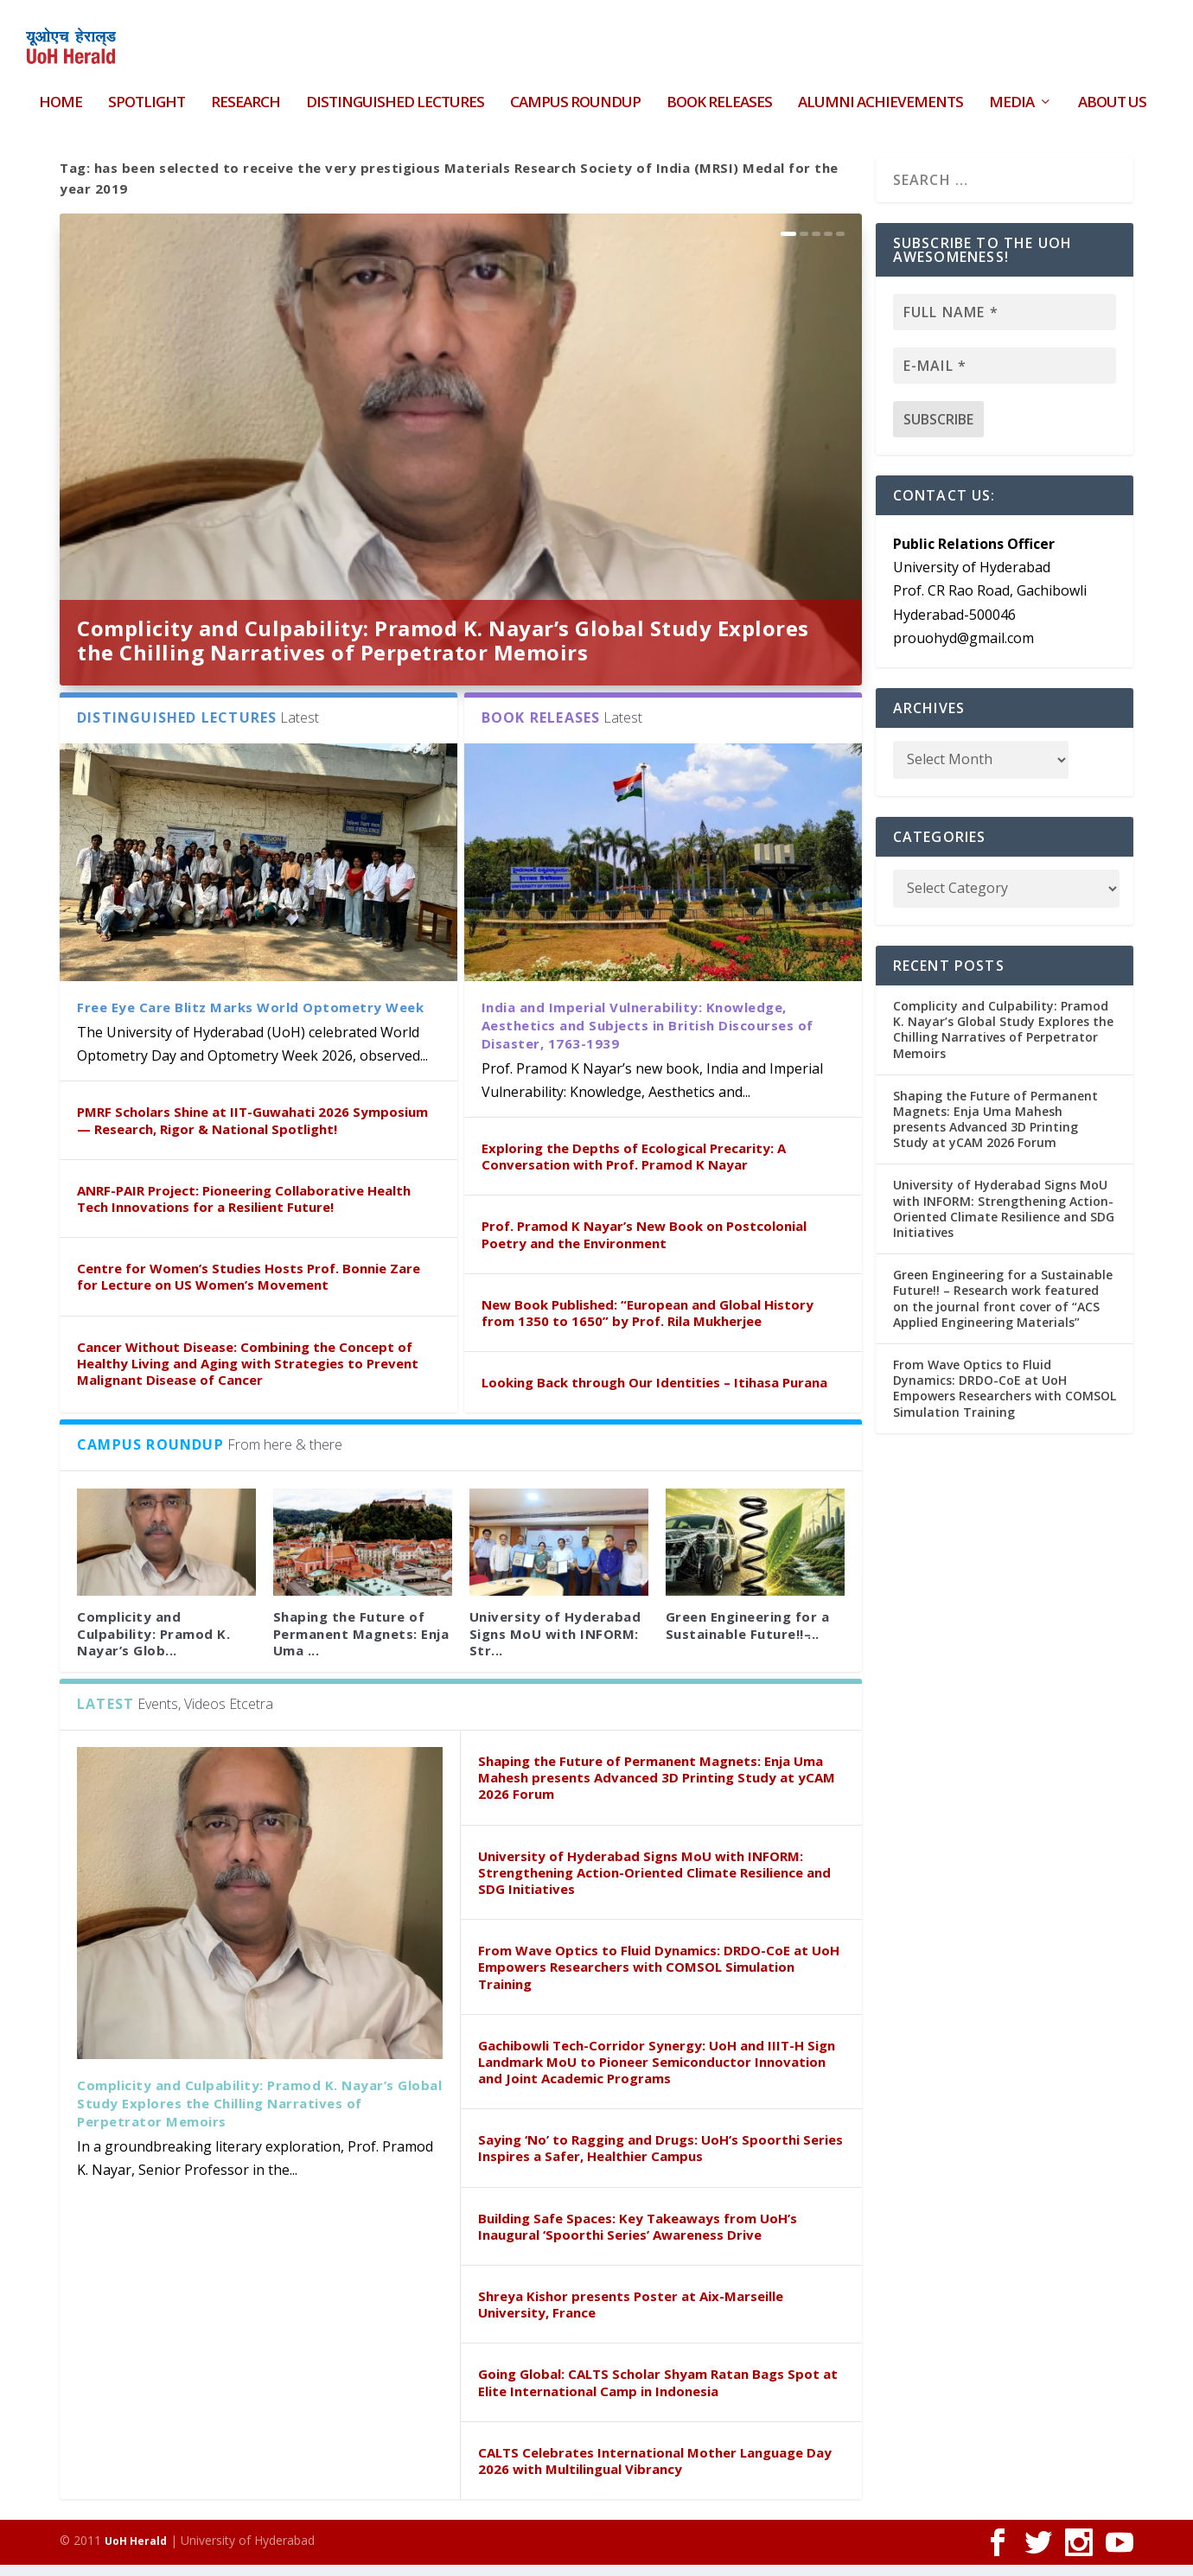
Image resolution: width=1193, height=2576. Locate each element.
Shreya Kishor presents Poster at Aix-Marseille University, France (630, 2315)
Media (1011, 93)
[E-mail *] (1005, 376)
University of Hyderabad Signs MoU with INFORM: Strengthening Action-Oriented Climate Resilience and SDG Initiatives (654, 1883)
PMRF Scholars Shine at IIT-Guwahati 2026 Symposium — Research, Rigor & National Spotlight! (252, 1131)
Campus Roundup (575, 93)
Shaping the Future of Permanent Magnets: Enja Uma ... (361, 1644)
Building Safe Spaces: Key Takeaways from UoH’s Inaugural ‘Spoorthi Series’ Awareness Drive (637, 2237)
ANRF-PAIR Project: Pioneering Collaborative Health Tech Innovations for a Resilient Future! (244, 1209)
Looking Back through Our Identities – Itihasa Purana (654, 1393)
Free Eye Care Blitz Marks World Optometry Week (250, 1018)
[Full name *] (1005, 322)
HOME (60, 93)
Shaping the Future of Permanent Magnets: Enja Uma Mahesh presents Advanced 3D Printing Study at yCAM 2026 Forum (656, 1788)
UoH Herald (136, 2552)
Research (245, 93)
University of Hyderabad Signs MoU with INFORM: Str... (555, 1644)
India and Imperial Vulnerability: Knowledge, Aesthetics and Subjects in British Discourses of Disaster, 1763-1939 (647, 1036)
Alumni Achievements (880, 93)
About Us (1112, 93)
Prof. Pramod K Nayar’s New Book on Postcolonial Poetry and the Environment (644, 1245)
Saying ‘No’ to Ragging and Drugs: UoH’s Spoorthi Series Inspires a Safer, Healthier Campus (660, 2159)
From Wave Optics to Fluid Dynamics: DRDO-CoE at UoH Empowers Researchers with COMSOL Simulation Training (658, 1978)
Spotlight (146, 93)
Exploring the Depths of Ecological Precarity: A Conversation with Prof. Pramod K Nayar (634, 1167)
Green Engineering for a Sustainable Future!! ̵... (748, 1636)
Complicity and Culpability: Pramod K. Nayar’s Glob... (153, 1644)
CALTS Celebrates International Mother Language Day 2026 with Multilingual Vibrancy (655, 2471)
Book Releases (719, 93)
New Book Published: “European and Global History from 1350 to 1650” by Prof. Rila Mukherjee (647, 1323)
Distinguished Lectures (395, 93)
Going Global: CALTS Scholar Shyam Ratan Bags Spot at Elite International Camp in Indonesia (658, 2393)
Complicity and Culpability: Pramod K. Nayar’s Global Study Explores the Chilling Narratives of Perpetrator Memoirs (443, 650)
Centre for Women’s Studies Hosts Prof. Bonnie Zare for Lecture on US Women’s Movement (248, 1287)
